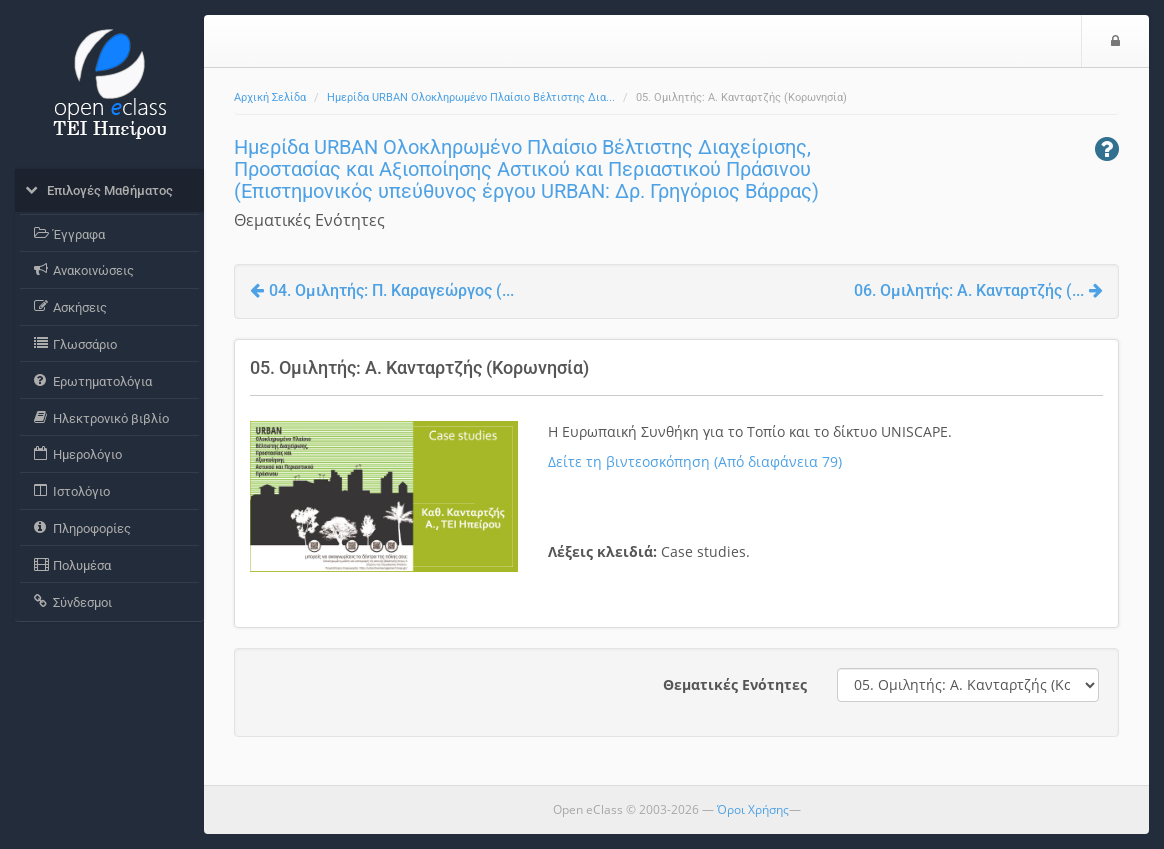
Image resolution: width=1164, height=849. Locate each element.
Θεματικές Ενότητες (735, 684)
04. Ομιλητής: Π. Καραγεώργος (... (382, 290)
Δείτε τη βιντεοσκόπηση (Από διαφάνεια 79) (695, 461)
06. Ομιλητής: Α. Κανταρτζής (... (978, 290)
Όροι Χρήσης (753, 809)
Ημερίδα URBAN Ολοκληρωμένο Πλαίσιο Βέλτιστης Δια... (471, 97)
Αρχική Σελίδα (270, 97)
